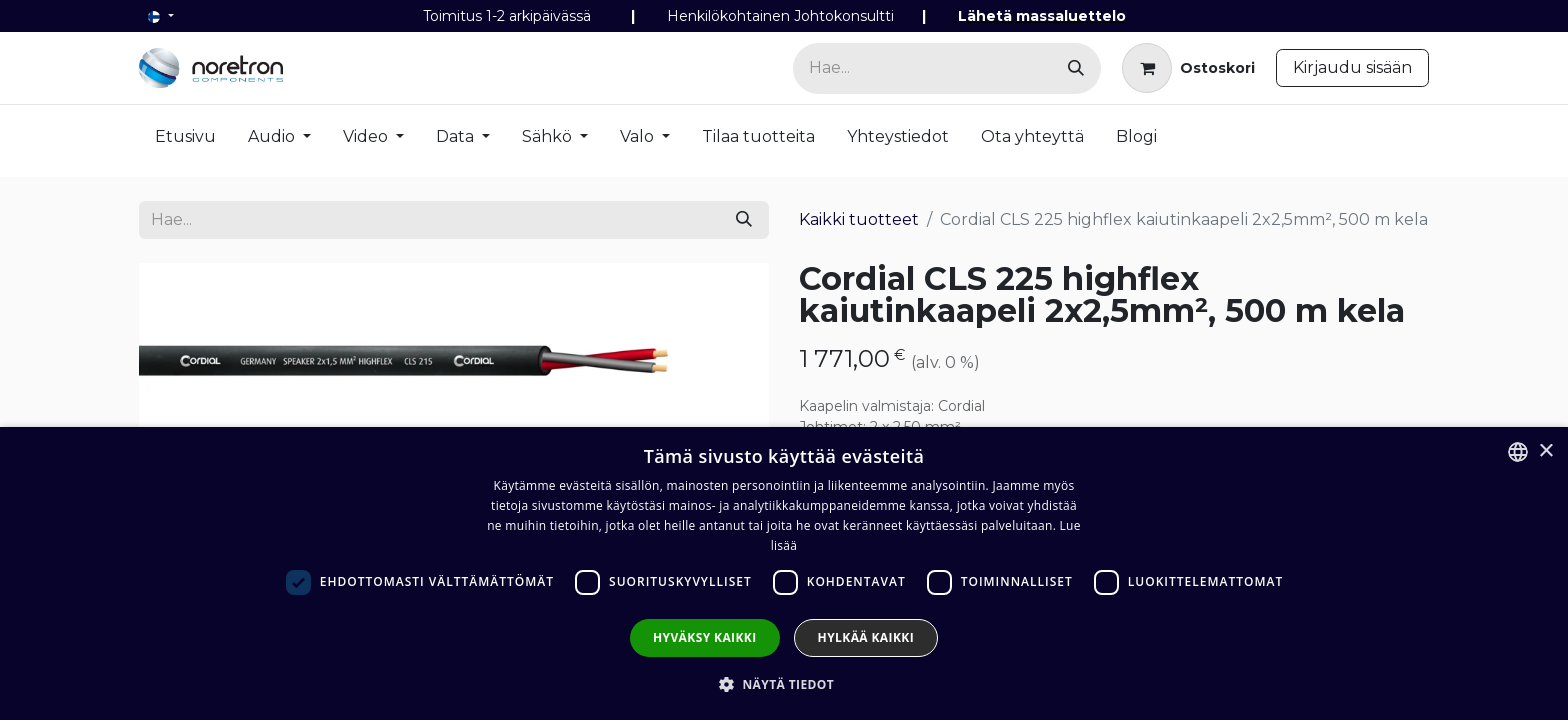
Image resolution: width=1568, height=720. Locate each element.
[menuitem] (185, 141)
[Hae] (1076, 68)
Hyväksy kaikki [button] (705, 637)
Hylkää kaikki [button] (866, 637)
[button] (784, 684)
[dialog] (784, 573)
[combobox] (1518, 452)
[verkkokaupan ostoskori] (1188, 68)
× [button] (1545, 451)
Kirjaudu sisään (1352, 67)
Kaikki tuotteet (859, 219)
